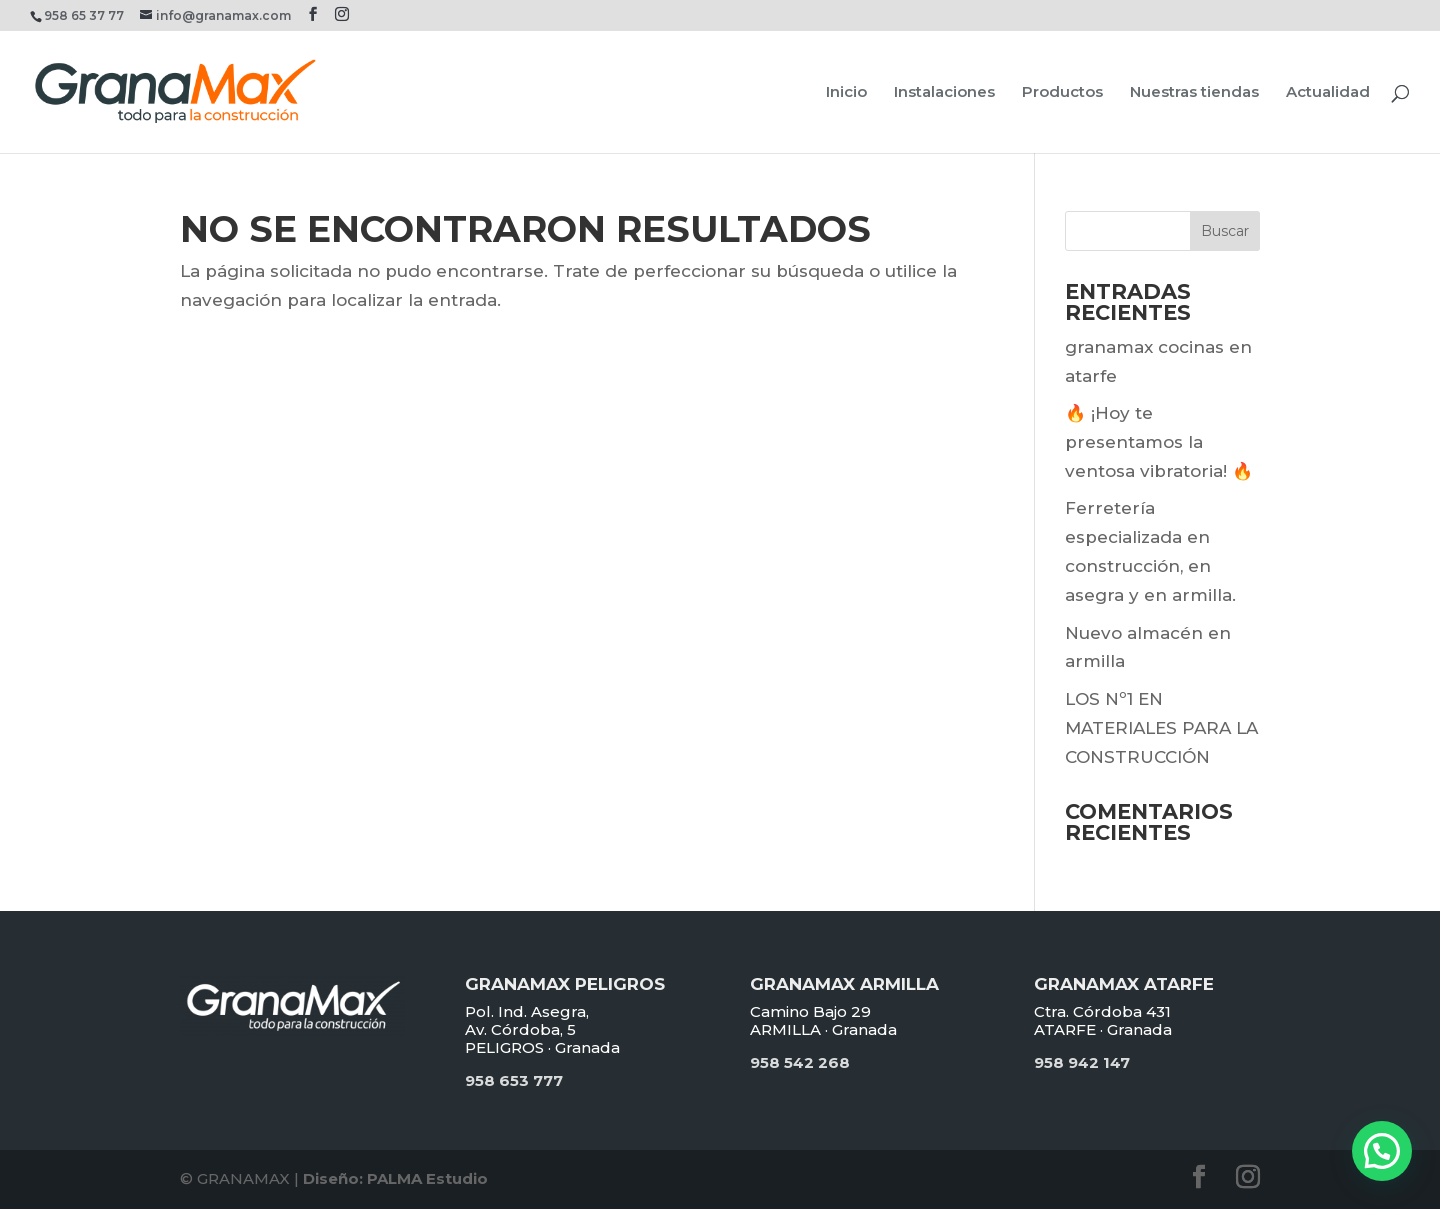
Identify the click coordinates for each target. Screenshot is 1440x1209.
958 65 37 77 (84, 15)
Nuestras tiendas (1194, 93)
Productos (1062, 93)
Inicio (846, 93)
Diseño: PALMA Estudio (395, 1178)
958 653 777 (514, 1080)
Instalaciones (944, 93)
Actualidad (1328, 93)
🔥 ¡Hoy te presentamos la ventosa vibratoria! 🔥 (1159, 442)
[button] (1382, 1151)
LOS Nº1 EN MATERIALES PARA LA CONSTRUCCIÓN (1161, 728)
